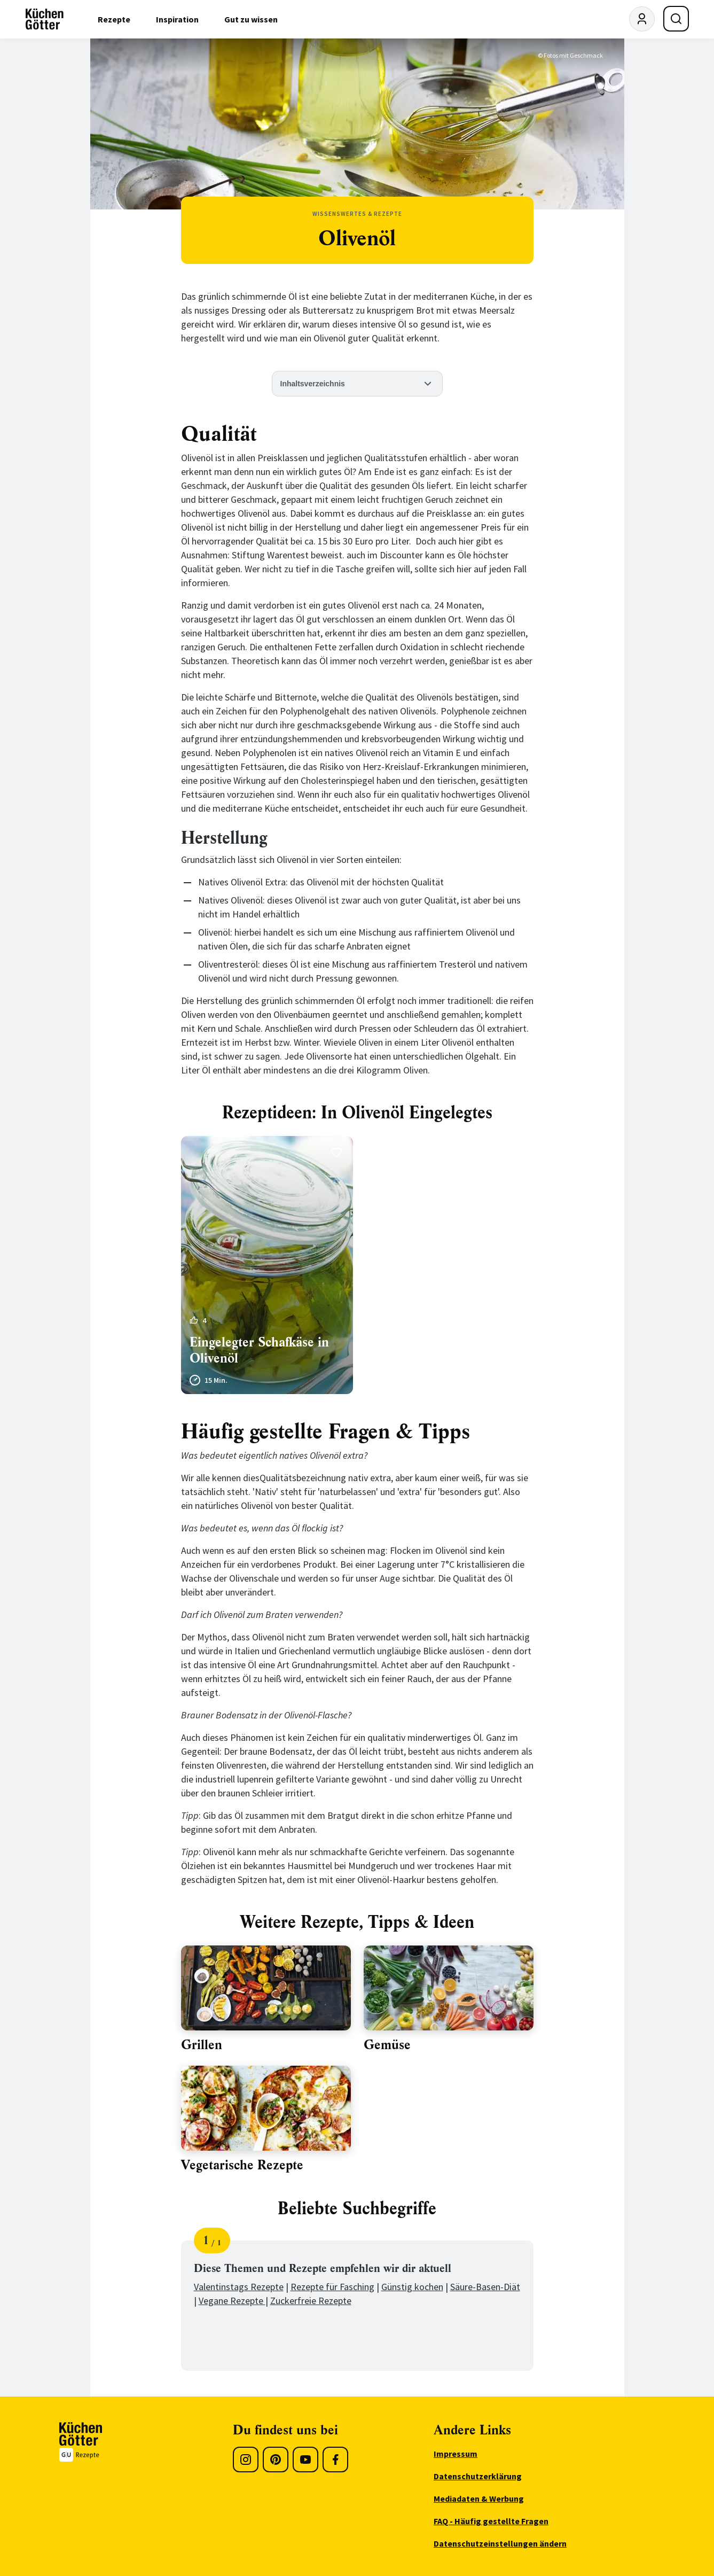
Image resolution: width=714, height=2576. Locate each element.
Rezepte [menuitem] (114, 19)
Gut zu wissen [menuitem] (251, 19)
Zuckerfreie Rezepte (310, 2300)
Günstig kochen (412, 2287)
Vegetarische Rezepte (242, 2165)
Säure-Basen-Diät (485, 2287)
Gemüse (387, 2044)
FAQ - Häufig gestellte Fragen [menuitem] (491, 2521)
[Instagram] (245, 2459)
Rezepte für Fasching (332, 2287)
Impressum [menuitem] (455, 2453)
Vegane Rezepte (232, 2300)
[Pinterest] (275, 2459)
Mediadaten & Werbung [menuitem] (479, 2498)
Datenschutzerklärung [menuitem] (478, 2476)
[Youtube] (305, 2459)
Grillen (201, 2044)
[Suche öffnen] (676, 19)
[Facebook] (335, 2459)
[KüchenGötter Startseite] (44, 19)
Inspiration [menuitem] (177, 19)
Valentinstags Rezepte (239, 2287)
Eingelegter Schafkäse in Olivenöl (259, 1350)
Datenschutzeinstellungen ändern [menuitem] (500, 2543)
